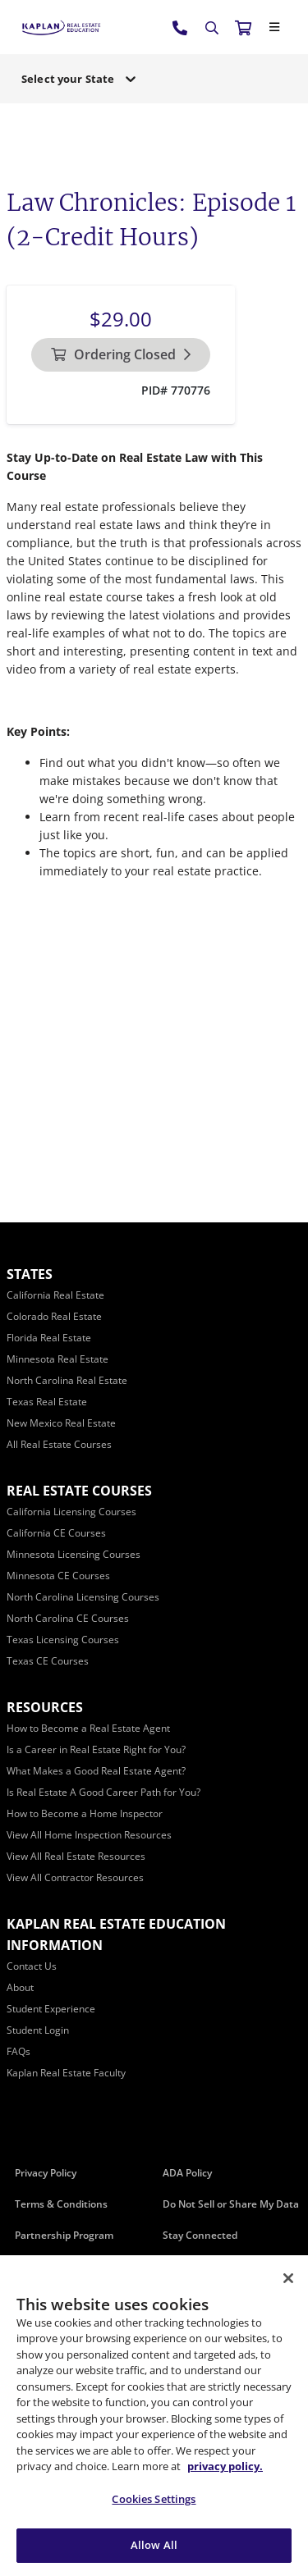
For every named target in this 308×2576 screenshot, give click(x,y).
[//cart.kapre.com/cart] (243, 27)
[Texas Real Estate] (47, 1402)
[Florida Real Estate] (49, 1338)
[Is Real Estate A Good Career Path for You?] (103, 1792)
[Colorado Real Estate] (54, 1316)
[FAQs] (18, 2051)
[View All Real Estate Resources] (76, 1856)
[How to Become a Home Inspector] (85, 1813)
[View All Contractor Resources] (75, 1877)
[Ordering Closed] (120, 355)
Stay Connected (200, 2235)
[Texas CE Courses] (48, 1661)
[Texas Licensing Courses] (63, 1640)
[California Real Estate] (55, 1295)
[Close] (274, 27)
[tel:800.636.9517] (180, 27)
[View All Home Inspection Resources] (89, 1835)
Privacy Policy (45, 2173)
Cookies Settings (153, 2499)
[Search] (211, 27)
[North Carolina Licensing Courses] (83, 1597)
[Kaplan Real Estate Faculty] (66, 2073)
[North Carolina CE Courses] (68, 1618)
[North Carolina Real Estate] (67, 1380)
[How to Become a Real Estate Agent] (88, 1728)
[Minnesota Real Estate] (57, 1359)
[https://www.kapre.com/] (61, 26)
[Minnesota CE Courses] (58, 1576)
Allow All (154, 2544)
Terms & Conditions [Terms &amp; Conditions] (61, 2204)
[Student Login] (38, 2030)
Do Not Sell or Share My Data (231, 2204)
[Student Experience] (51, 2009)
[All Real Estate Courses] (59, 1444)
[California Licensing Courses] (71, 1512)
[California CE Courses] (56, 1533)
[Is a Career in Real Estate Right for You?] (96, 1749)
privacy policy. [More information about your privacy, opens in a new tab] (225, 2466)
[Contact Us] (32, 1966)
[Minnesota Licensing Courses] (73, 1554)
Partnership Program (64, 2235)
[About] (20, 1987)
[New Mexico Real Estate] (61, 1423)
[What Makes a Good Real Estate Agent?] (96, 1771)
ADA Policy (187, 2173)
